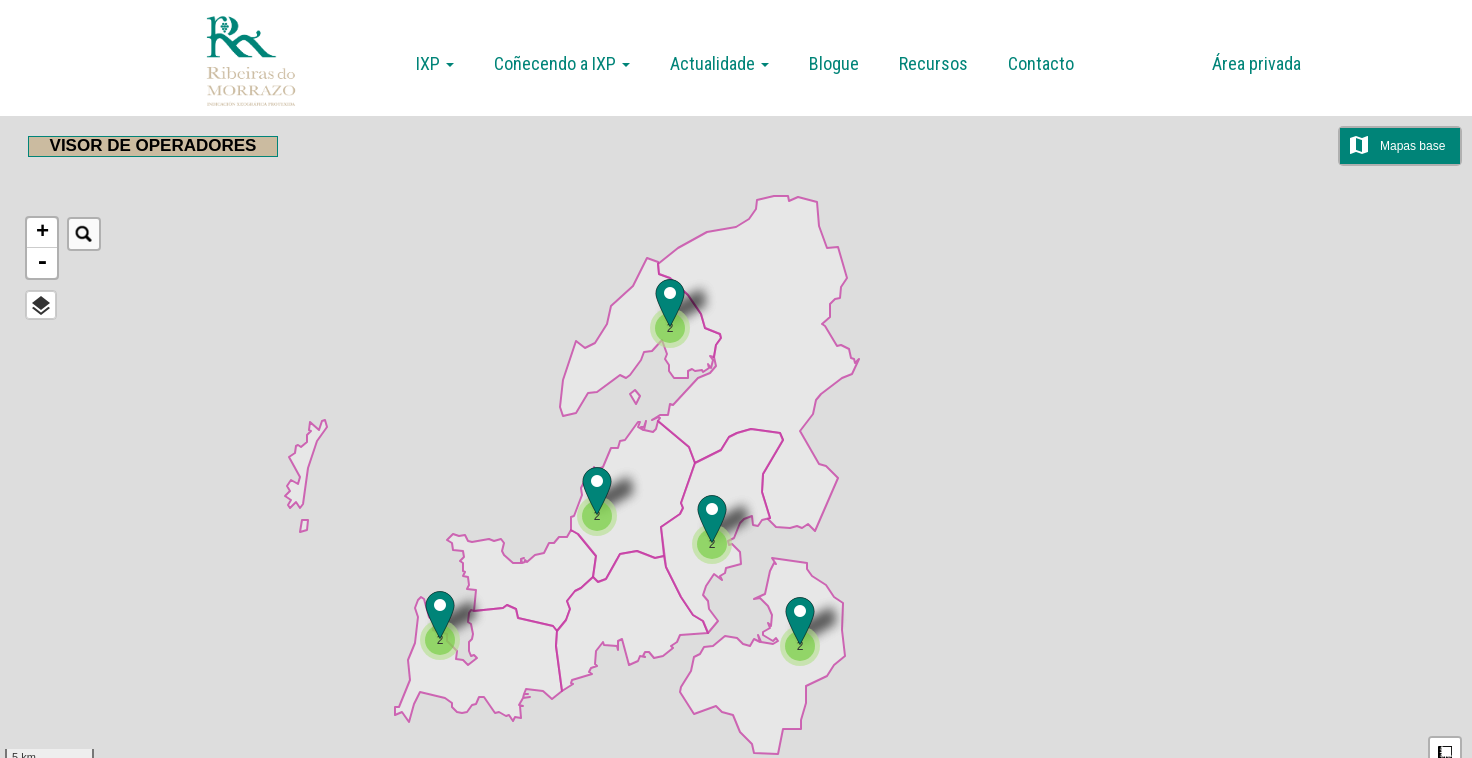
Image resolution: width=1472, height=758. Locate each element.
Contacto (1041, 63)
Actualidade (719, 63)
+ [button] (42, 233)
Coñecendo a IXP (562, 63)
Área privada (1256, 63)
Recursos (933, 63)
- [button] (42, 263)
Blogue (834, 63)
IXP (435, 63)
